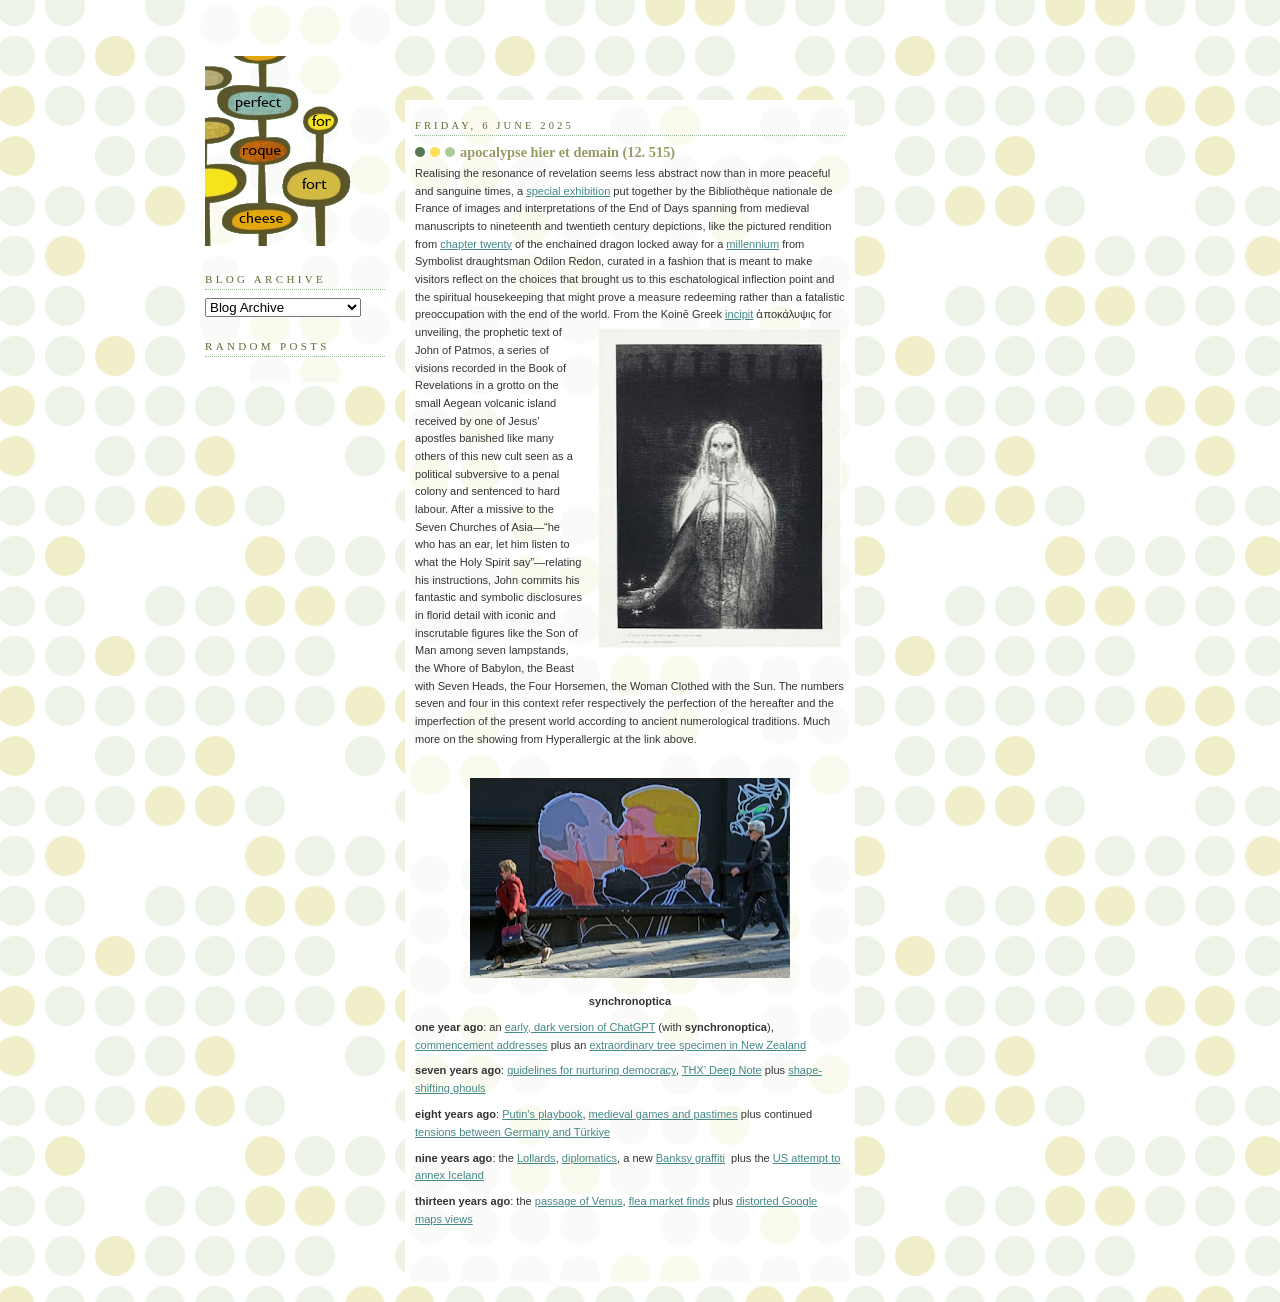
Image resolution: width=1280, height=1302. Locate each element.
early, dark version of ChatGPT (580, 1027)
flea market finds (669, 1201)
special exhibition (568, 191)
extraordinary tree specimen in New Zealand (697, 1045)
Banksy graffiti (690, 1158)
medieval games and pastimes (663, 1114)
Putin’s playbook (542, 1114)
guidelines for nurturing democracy (591, 1070)
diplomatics (589, 1158)
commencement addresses (481, 1045)
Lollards (536, 1158)
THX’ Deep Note (722, 1070)
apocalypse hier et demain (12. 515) (567, 152)
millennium (752, 244)
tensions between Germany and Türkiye (512, 1132)
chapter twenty (476, 244)
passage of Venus (579, 1201)
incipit (739, 314)
